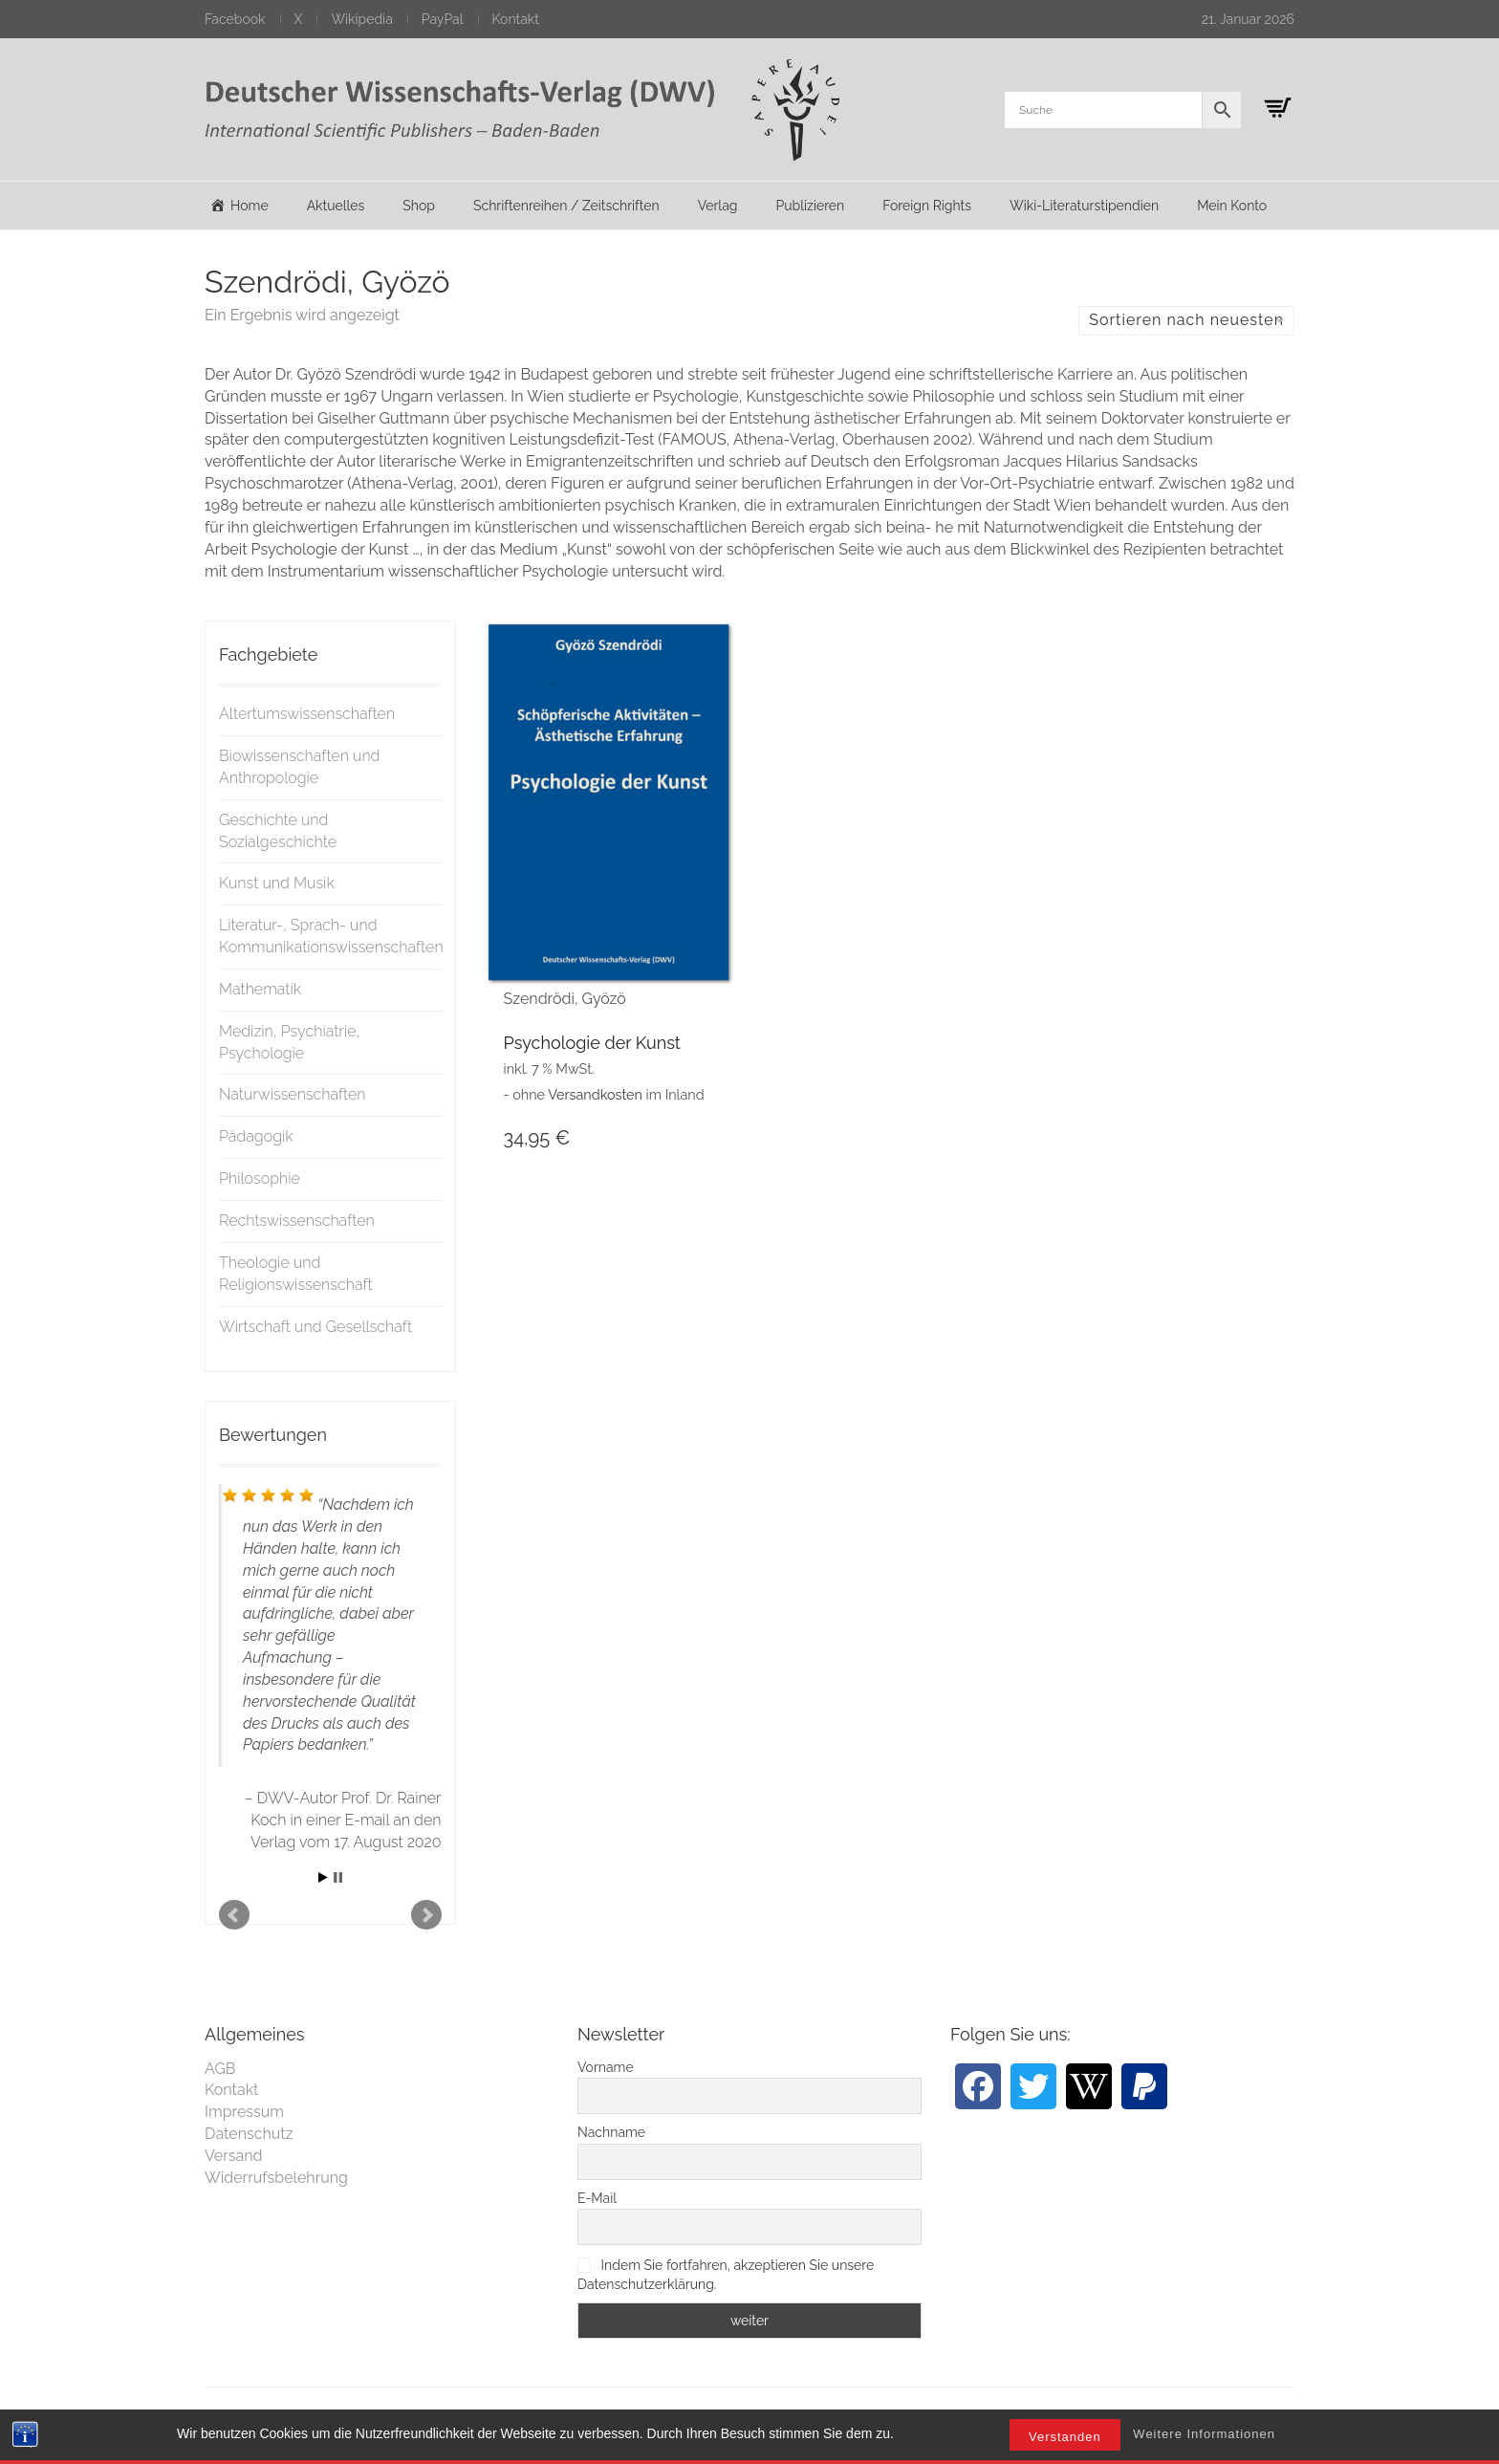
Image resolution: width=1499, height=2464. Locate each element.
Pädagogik (256, 1136)
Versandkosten (595, 1094)
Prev (234, 1915)
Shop (418, 205)
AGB (220, 2069)
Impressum (244, 2112)
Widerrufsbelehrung (276, 2178)
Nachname (611, 2132)
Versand (234, 2156)
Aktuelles (336, 205)
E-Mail (597, 2198)
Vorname (605, 2067)
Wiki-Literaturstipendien (1084, 205)
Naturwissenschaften (292, 1094)
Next (426, 1915)
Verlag (718, 205)
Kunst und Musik (277, 883)
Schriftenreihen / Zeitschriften (566, 205)
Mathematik (260, 989)
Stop (338, 1877)
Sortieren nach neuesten (1186, 320)
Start (323, 1877)
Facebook (235, 19)
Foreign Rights (926, 205)
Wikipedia (361, 19)
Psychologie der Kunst (592, 1043)
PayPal (443, 19)
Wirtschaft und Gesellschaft (315, 1327)
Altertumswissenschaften (307, 714)
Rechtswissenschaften (297, 1220)
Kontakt (515, 19)
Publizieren (809, 205)
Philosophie (259, 1178)
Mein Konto (1232, 205)
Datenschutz (249, 2134)
